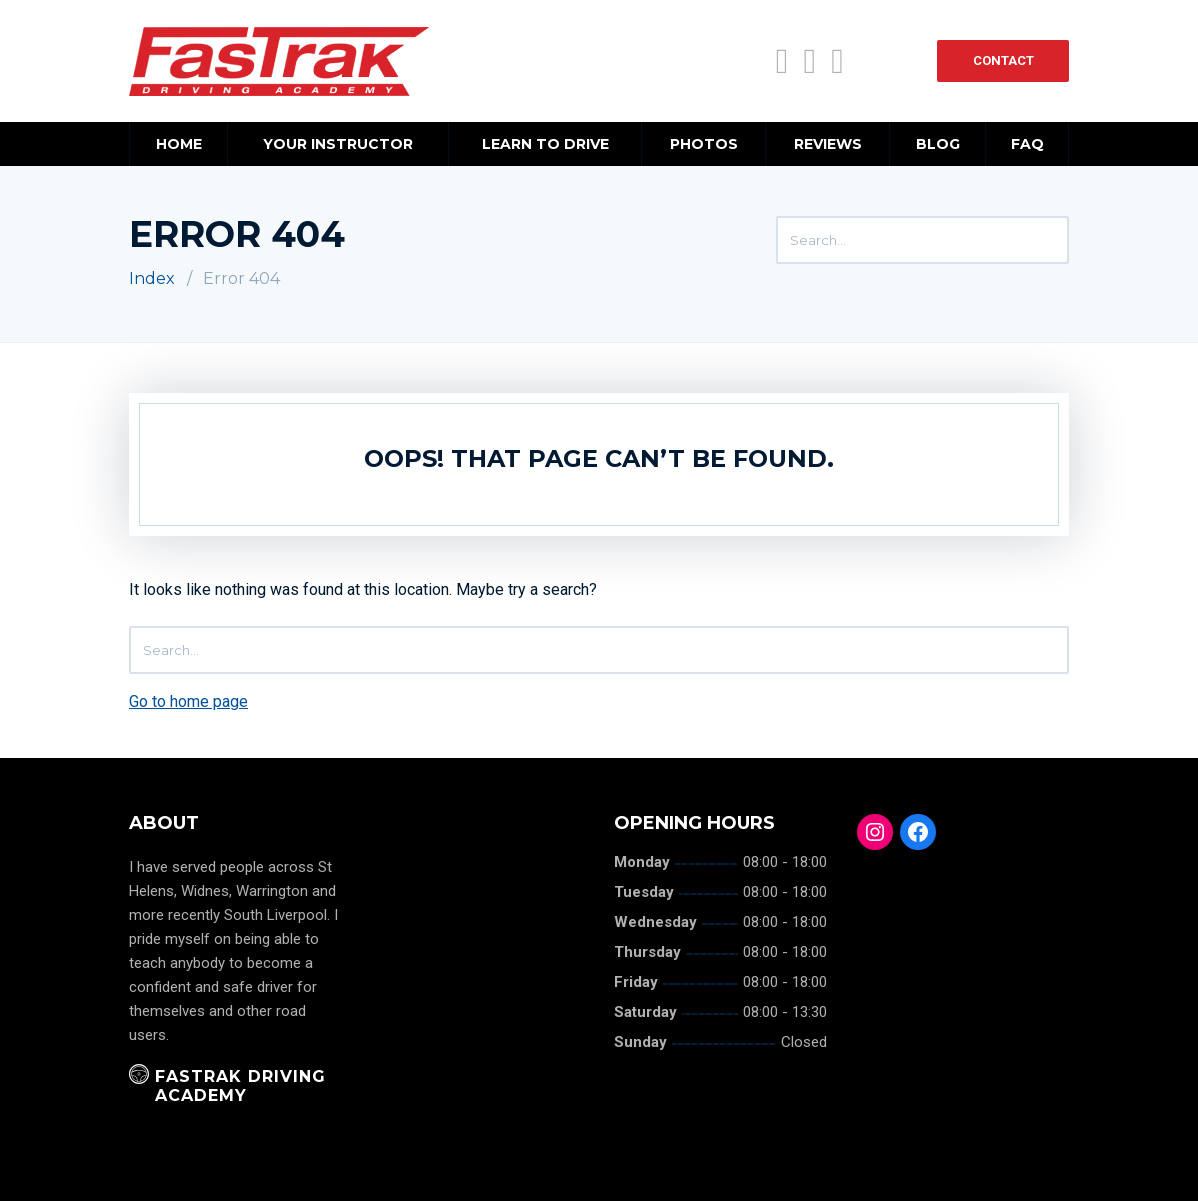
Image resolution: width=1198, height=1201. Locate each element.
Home (179, 144)
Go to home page (188, 701)
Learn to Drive (545, 144)
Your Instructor (338, 144)
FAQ (1027, 144)
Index (152, 278)
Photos (704, 144)
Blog (938, 144)
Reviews (828, 144)
